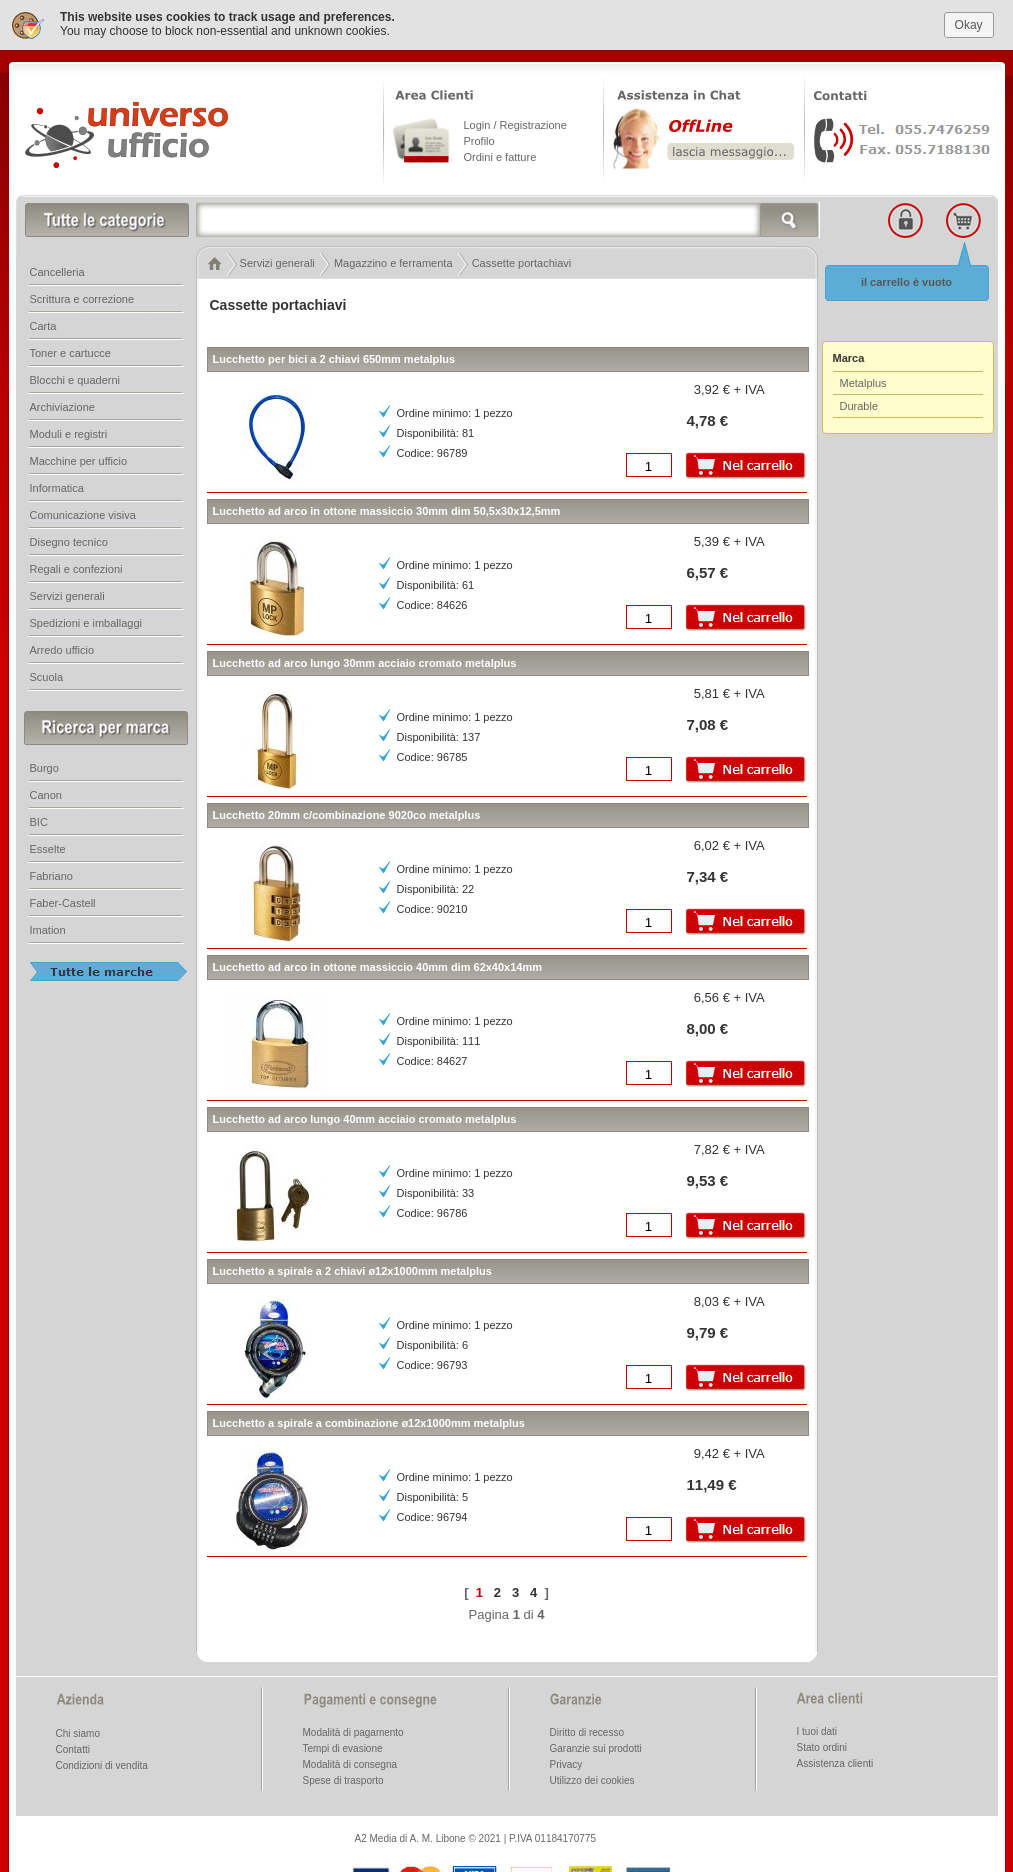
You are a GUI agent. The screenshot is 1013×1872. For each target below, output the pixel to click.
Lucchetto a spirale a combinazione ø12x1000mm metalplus (369, 1418)
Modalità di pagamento (353, 1727)
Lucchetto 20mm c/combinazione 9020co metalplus (347, 810)
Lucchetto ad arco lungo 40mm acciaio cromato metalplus (365, 1114)
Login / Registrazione (515, 120)
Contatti (73, 1744)
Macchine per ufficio (79, 456)
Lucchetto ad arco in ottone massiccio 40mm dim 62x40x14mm (378, 962)
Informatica (57, 483)
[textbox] (508, 215)
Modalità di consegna (350, 1759)
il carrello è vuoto (906, 277)
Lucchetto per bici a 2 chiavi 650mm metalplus (334, 354)
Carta (43, 321)
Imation (48, 925)
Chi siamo (78, 1728)
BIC (39, 817)
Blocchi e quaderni (75, 375)
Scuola (47, 672)
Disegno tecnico (69, 537)
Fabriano (51, 871)
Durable (859, 401)
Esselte (48, 844)
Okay (969, 19)
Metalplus (863, 378)
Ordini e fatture (500, 152)
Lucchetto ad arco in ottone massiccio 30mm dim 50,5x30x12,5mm (387, 506)
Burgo (44, 763)
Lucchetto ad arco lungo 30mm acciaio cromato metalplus (365, 658)
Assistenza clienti (835, 1758)
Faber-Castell (63, 898)
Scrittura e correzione (82, 294)
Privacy (566, 1759)
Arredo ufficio (62, 645)
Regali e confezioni (76, 564)
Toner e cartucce (70, 348)
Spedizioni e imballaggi (86, 618)
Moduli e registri (69, 429)
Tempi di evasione (343, 1743)
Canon (46, 790)
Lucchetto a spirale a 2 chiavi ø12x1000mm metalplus (352, 1266)
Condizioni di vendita (102, 1760)
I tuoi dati (817, 1726)
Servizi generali (67, 591)
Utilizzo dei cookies (592, 1775)
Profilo (479, 136)
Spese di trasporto (343, 1775)
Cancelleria (57, 267)
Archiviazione (62, 402)
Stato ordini (822, 1742)
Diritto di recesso (587, 1727)
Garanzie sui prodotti (596, 1743)
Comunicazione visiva (83, 510)
